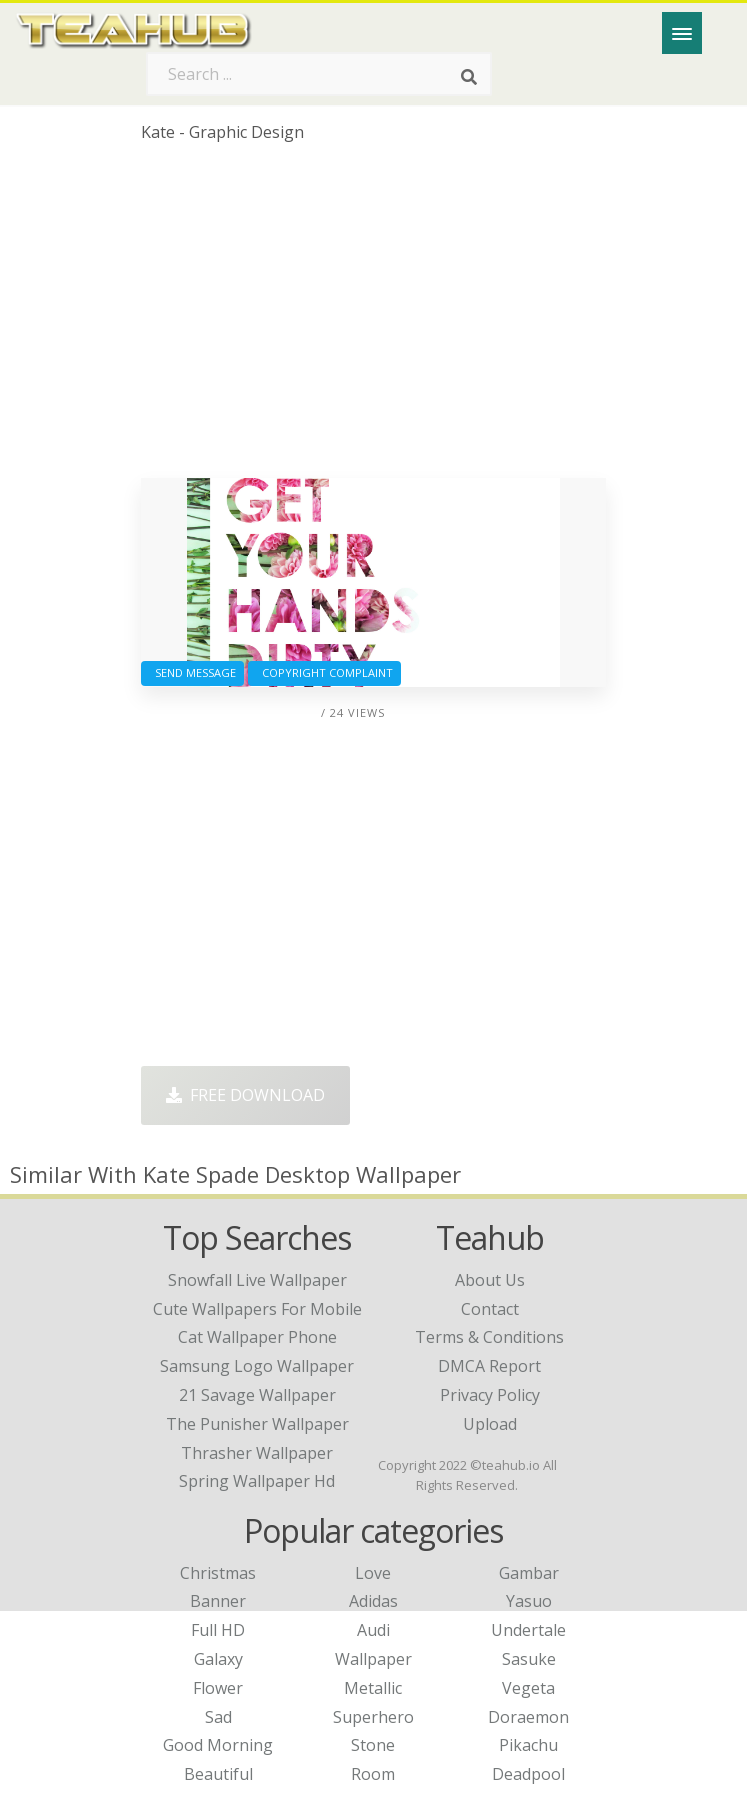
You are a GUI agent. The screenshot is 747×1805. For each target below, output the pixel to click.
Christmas (218, 1573)
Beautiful (218, 1774)
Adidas (373, 1601)
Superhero (373, 1717)
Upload (490, 1424)
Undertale (528, 1630)
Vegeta (528, 1688)
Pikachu (528, 1745)
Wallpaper (373, 1659)
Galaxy (218, 1659)
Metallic (373, 1688)
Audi (373, 1630)
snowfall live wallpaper (257, 1280)
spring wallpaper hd (257, 1481)
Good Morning (218, 1745)
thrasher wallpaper (257, 1453)
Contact (490, 1309)
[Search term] (319, 74)
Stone (373, 1745)
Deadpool (528, 1774)
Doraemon (528, 1717)
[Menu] (682, 33)
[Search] (469, 78)
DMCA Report (489, 1366)
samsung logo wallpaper (257, 1366)
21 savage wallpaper (257, 1395)
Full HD (218, 1630)
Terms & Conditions (489, 1337)
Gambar (529, 1573)
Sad (218, 1717)
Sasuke (529, 1659)
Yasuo (529, 1601)
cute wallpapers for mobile (257, 1309)
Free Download (245, 1095)
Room (373, 1774)
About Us (490, 1280)
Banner (218, 1601)
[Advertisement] (373, 318)
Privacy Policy (490, 1395)
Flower (218, 1688)
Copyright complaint (324, 672)
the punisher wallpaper (257, 1424)
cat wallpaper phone (257, 1337)
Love (373, 1573)
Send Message (192, 672)
